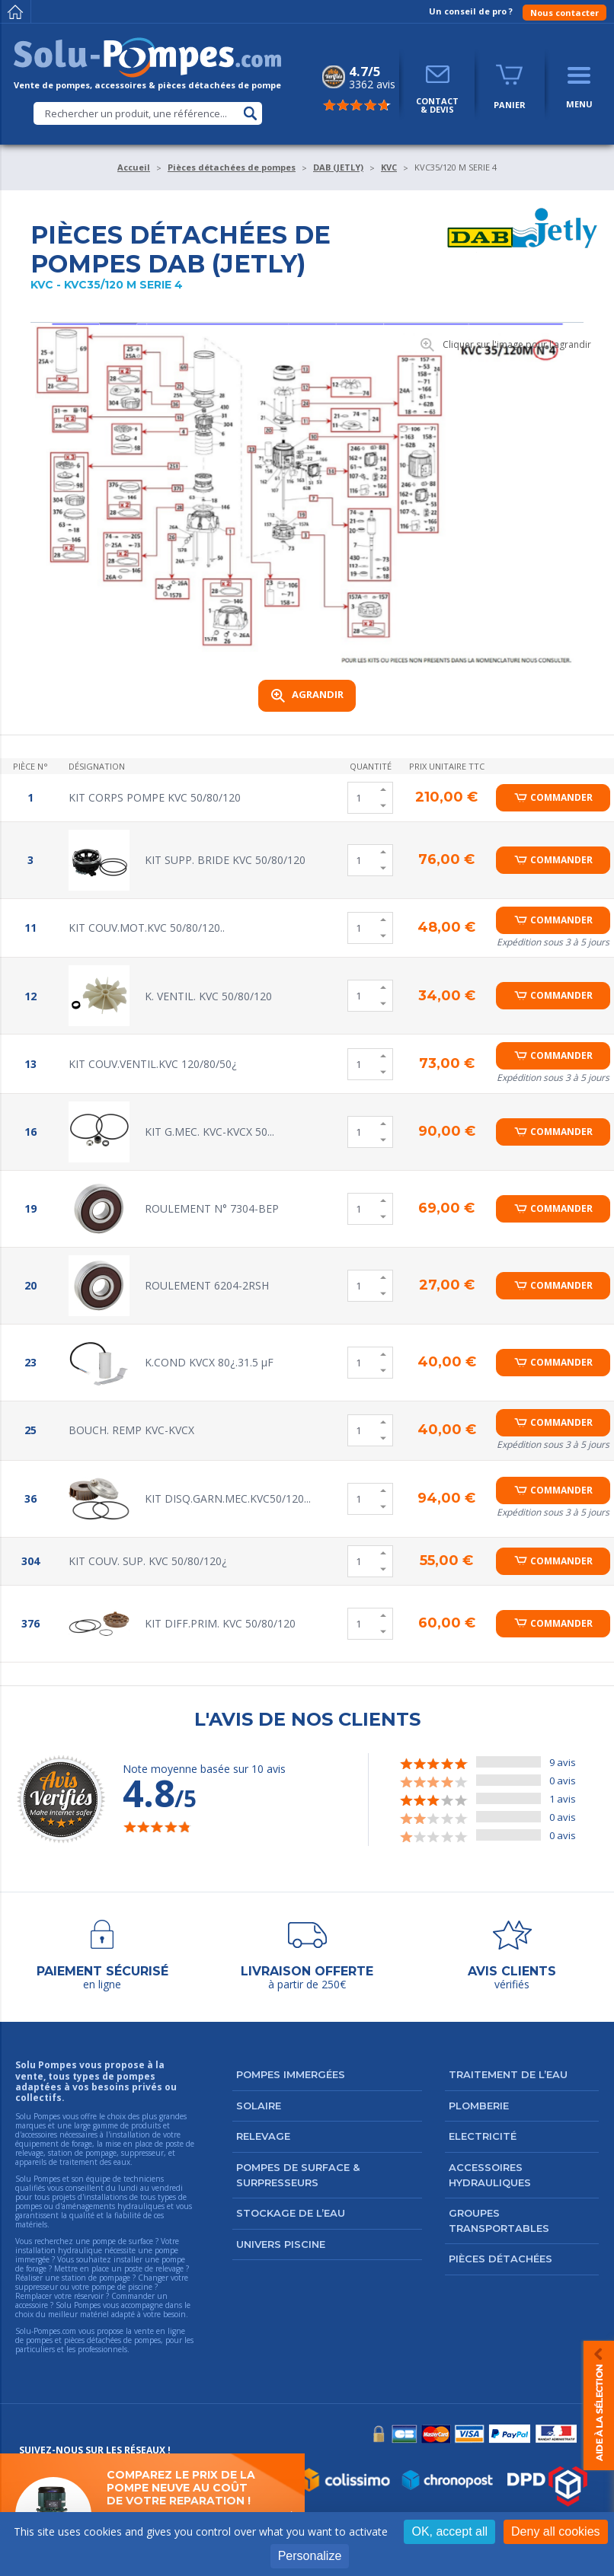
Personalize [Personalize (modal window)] (310, 2555)
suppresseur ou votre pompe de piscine (83, 2286)
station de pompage (96, 2277)
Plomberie (479, 2105)
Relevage (263, 2136)
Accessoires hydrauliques (490, 2175)
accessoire (31, 2305)
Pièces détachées (500, 2258)
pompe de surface (122, 2241)
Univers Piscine (280, 2244)
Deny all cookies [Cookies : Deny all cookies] (555, 2531)
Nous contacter (564, 12)
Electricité (482, 2136)
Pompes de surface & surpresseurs (298, 2175)
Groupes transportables (499, 2220)
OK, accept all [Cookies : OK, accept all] (449, 2531)
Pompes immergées (290, 2074)
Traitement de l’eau (508, 2074)
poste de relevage (154, 2268)
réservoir (89, 2296)
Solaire (258, 2105)
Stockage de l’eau (290, 2213)
